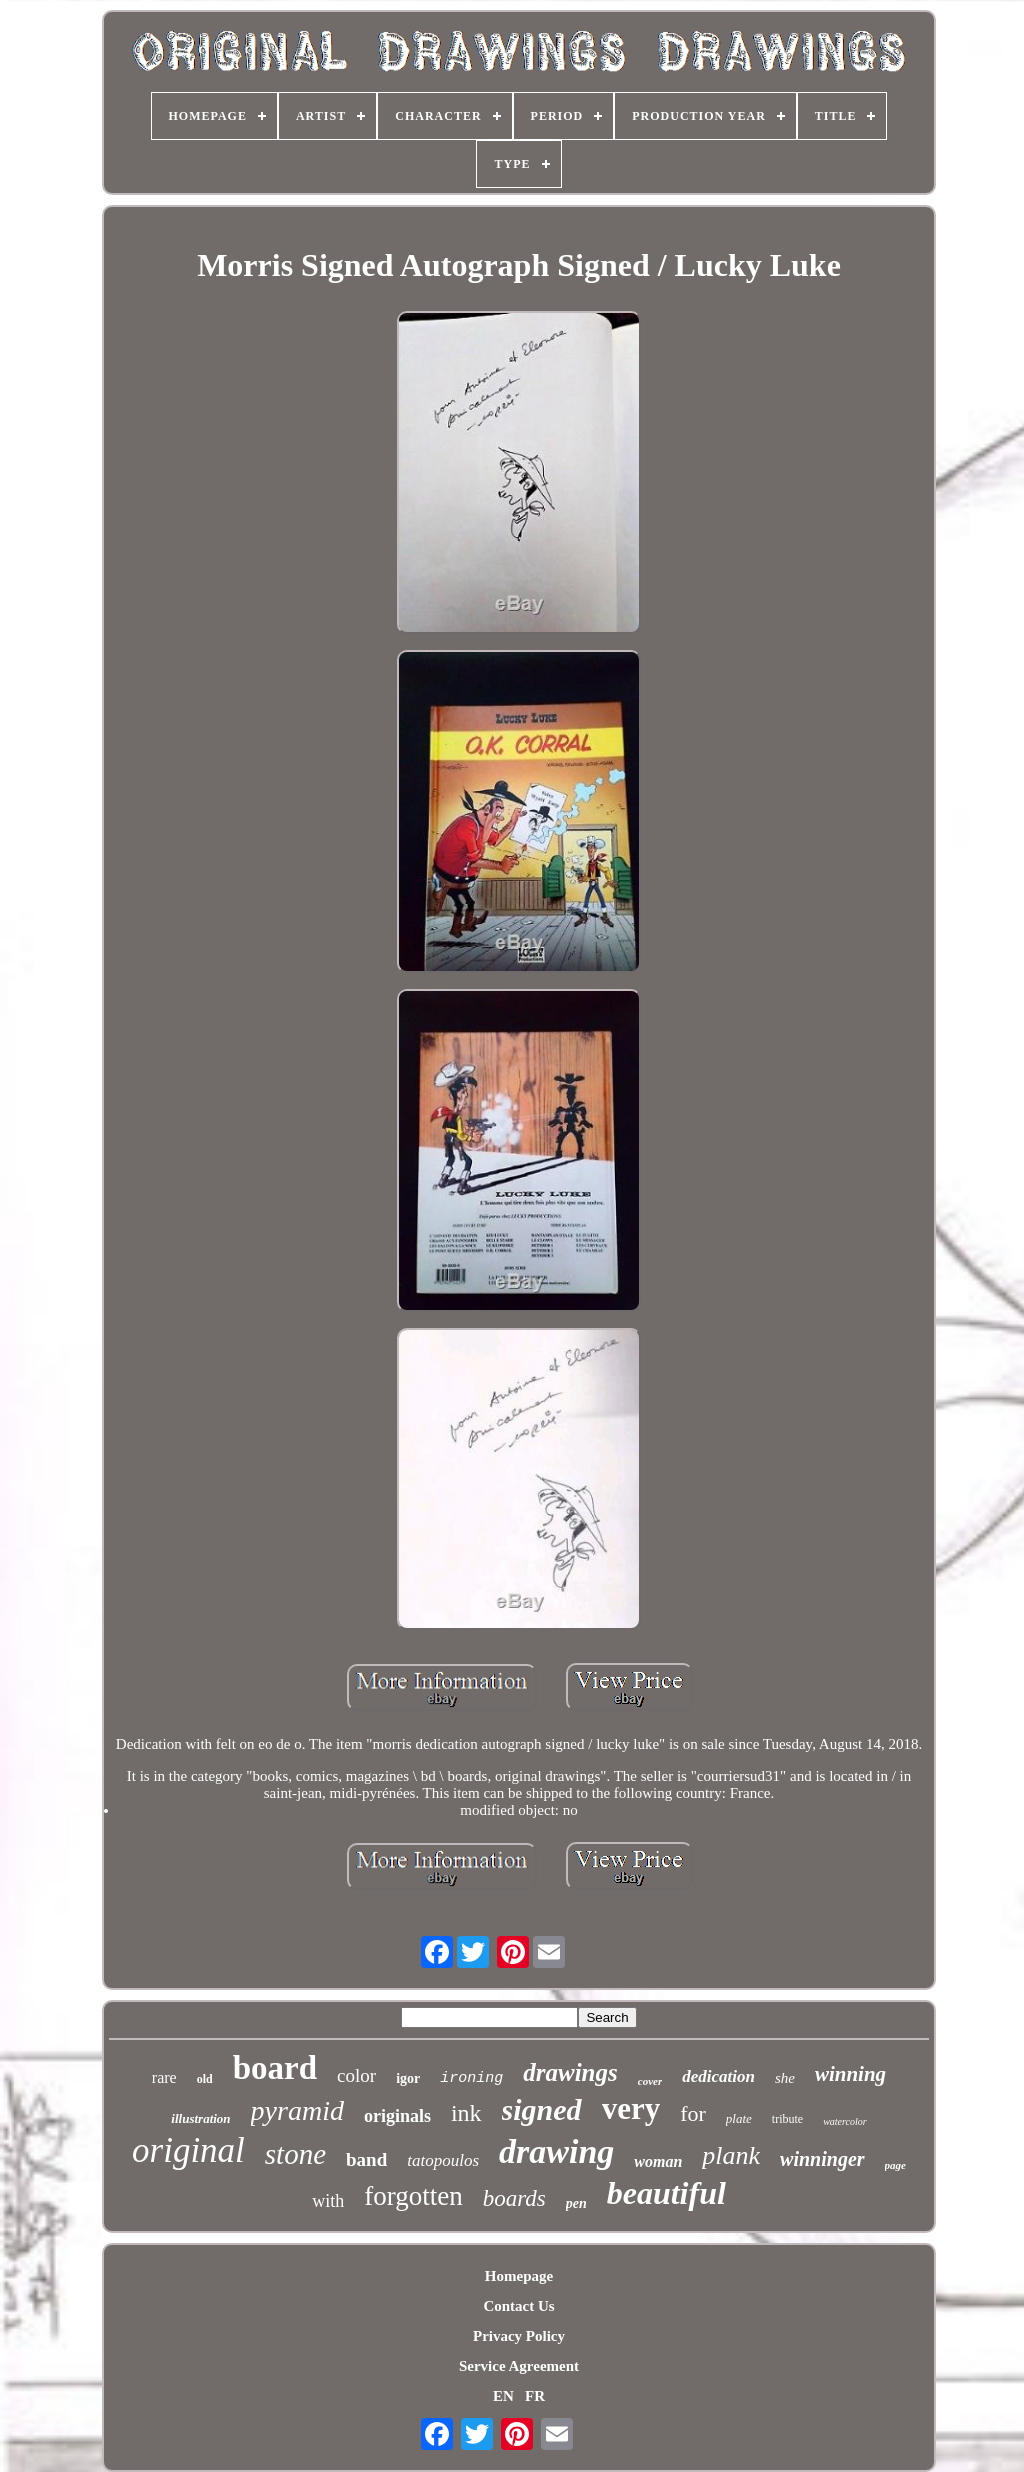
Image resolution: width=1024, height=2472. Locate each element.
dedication (718, 2076)
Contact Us (518, 2306)
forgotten (413, 2196)
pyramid (297, 2110)
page (895, 2165)
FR (535, 2396)
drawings (570, 2072)
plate (739, 2118)
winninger (822, 2159)
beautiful (666, 2193)
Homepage (519, 2276)
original (188, 2150)
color (356, 2075)
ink (466, 2113)
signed (542, 2109)
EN (503, 2396)
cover (650, 2081)
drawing (556, 2151)
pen (576, 2203)
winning (850, 2074)
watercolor (845, 2121)
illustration (200, 2118)
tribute (787, 2119)
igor (408, 2078)
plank (731, 2155)
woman (658, 2161)
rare (164, 2077)
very (631, 2108)
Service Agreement (519, 2366)
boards (514, 2198)
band (366, 2159)
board (275, 2068)
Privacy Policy (519, 2336)
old (205, 2079)
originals (397, 2116)
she (785, 2078)
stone (295, 2154)
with (328, 2201)
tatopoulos (443, 2160)
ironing (471, 2078)
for (693, 2113)
